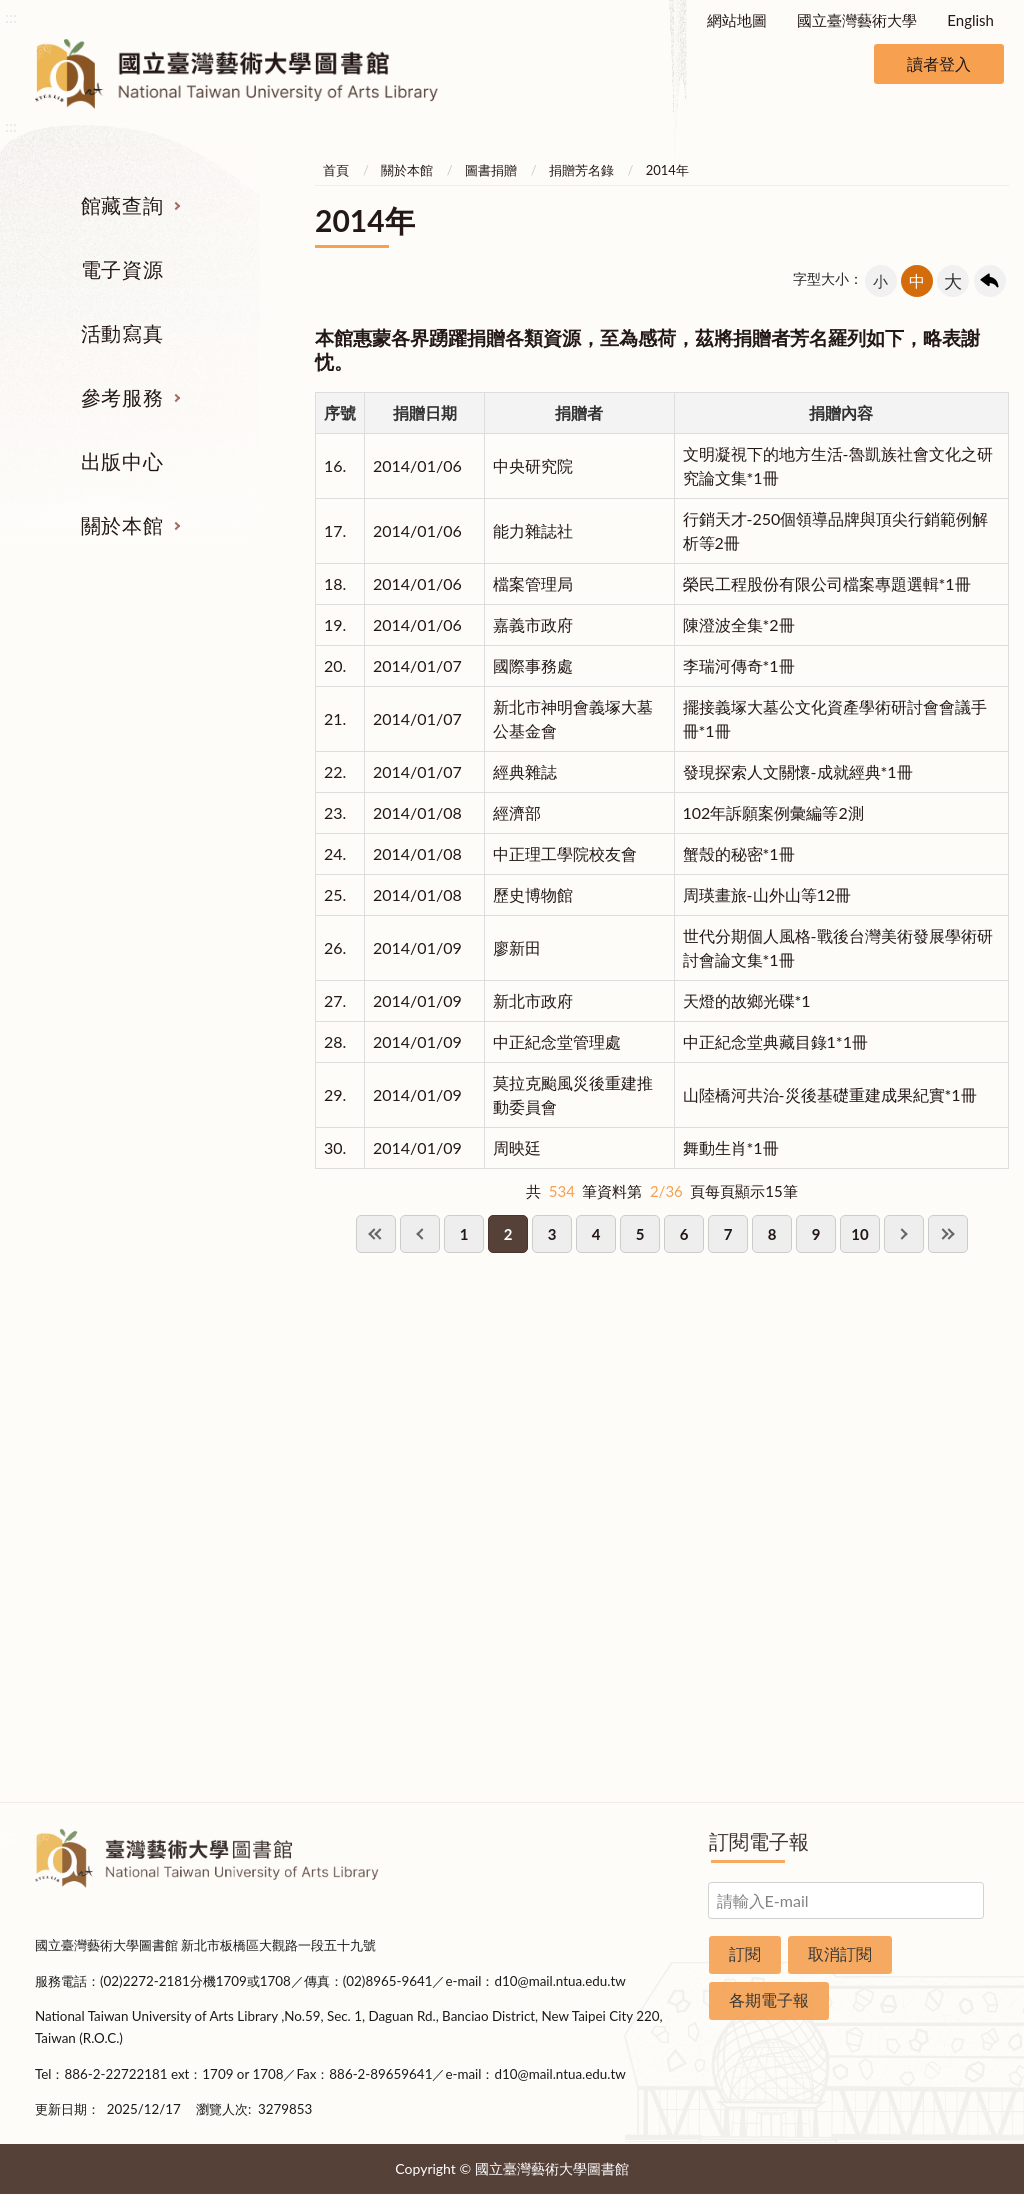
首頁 (336, 170)
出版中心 (122, 461)
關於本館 (122, 525)
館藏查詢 (122, 205)
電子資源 (122, 269)
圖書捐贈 (491, 170)
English (970, 20)
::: (11, 16)
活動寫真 (122, 333)
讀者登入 (939, 63)
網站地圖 (737, 20)
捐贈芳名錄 (581, 170)
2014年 (667, 170)
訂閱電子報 (759, 1841)
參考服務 (122, 397)
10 (859, 1234)
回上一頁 (990, 281)
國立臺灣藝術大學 (857, 20)
